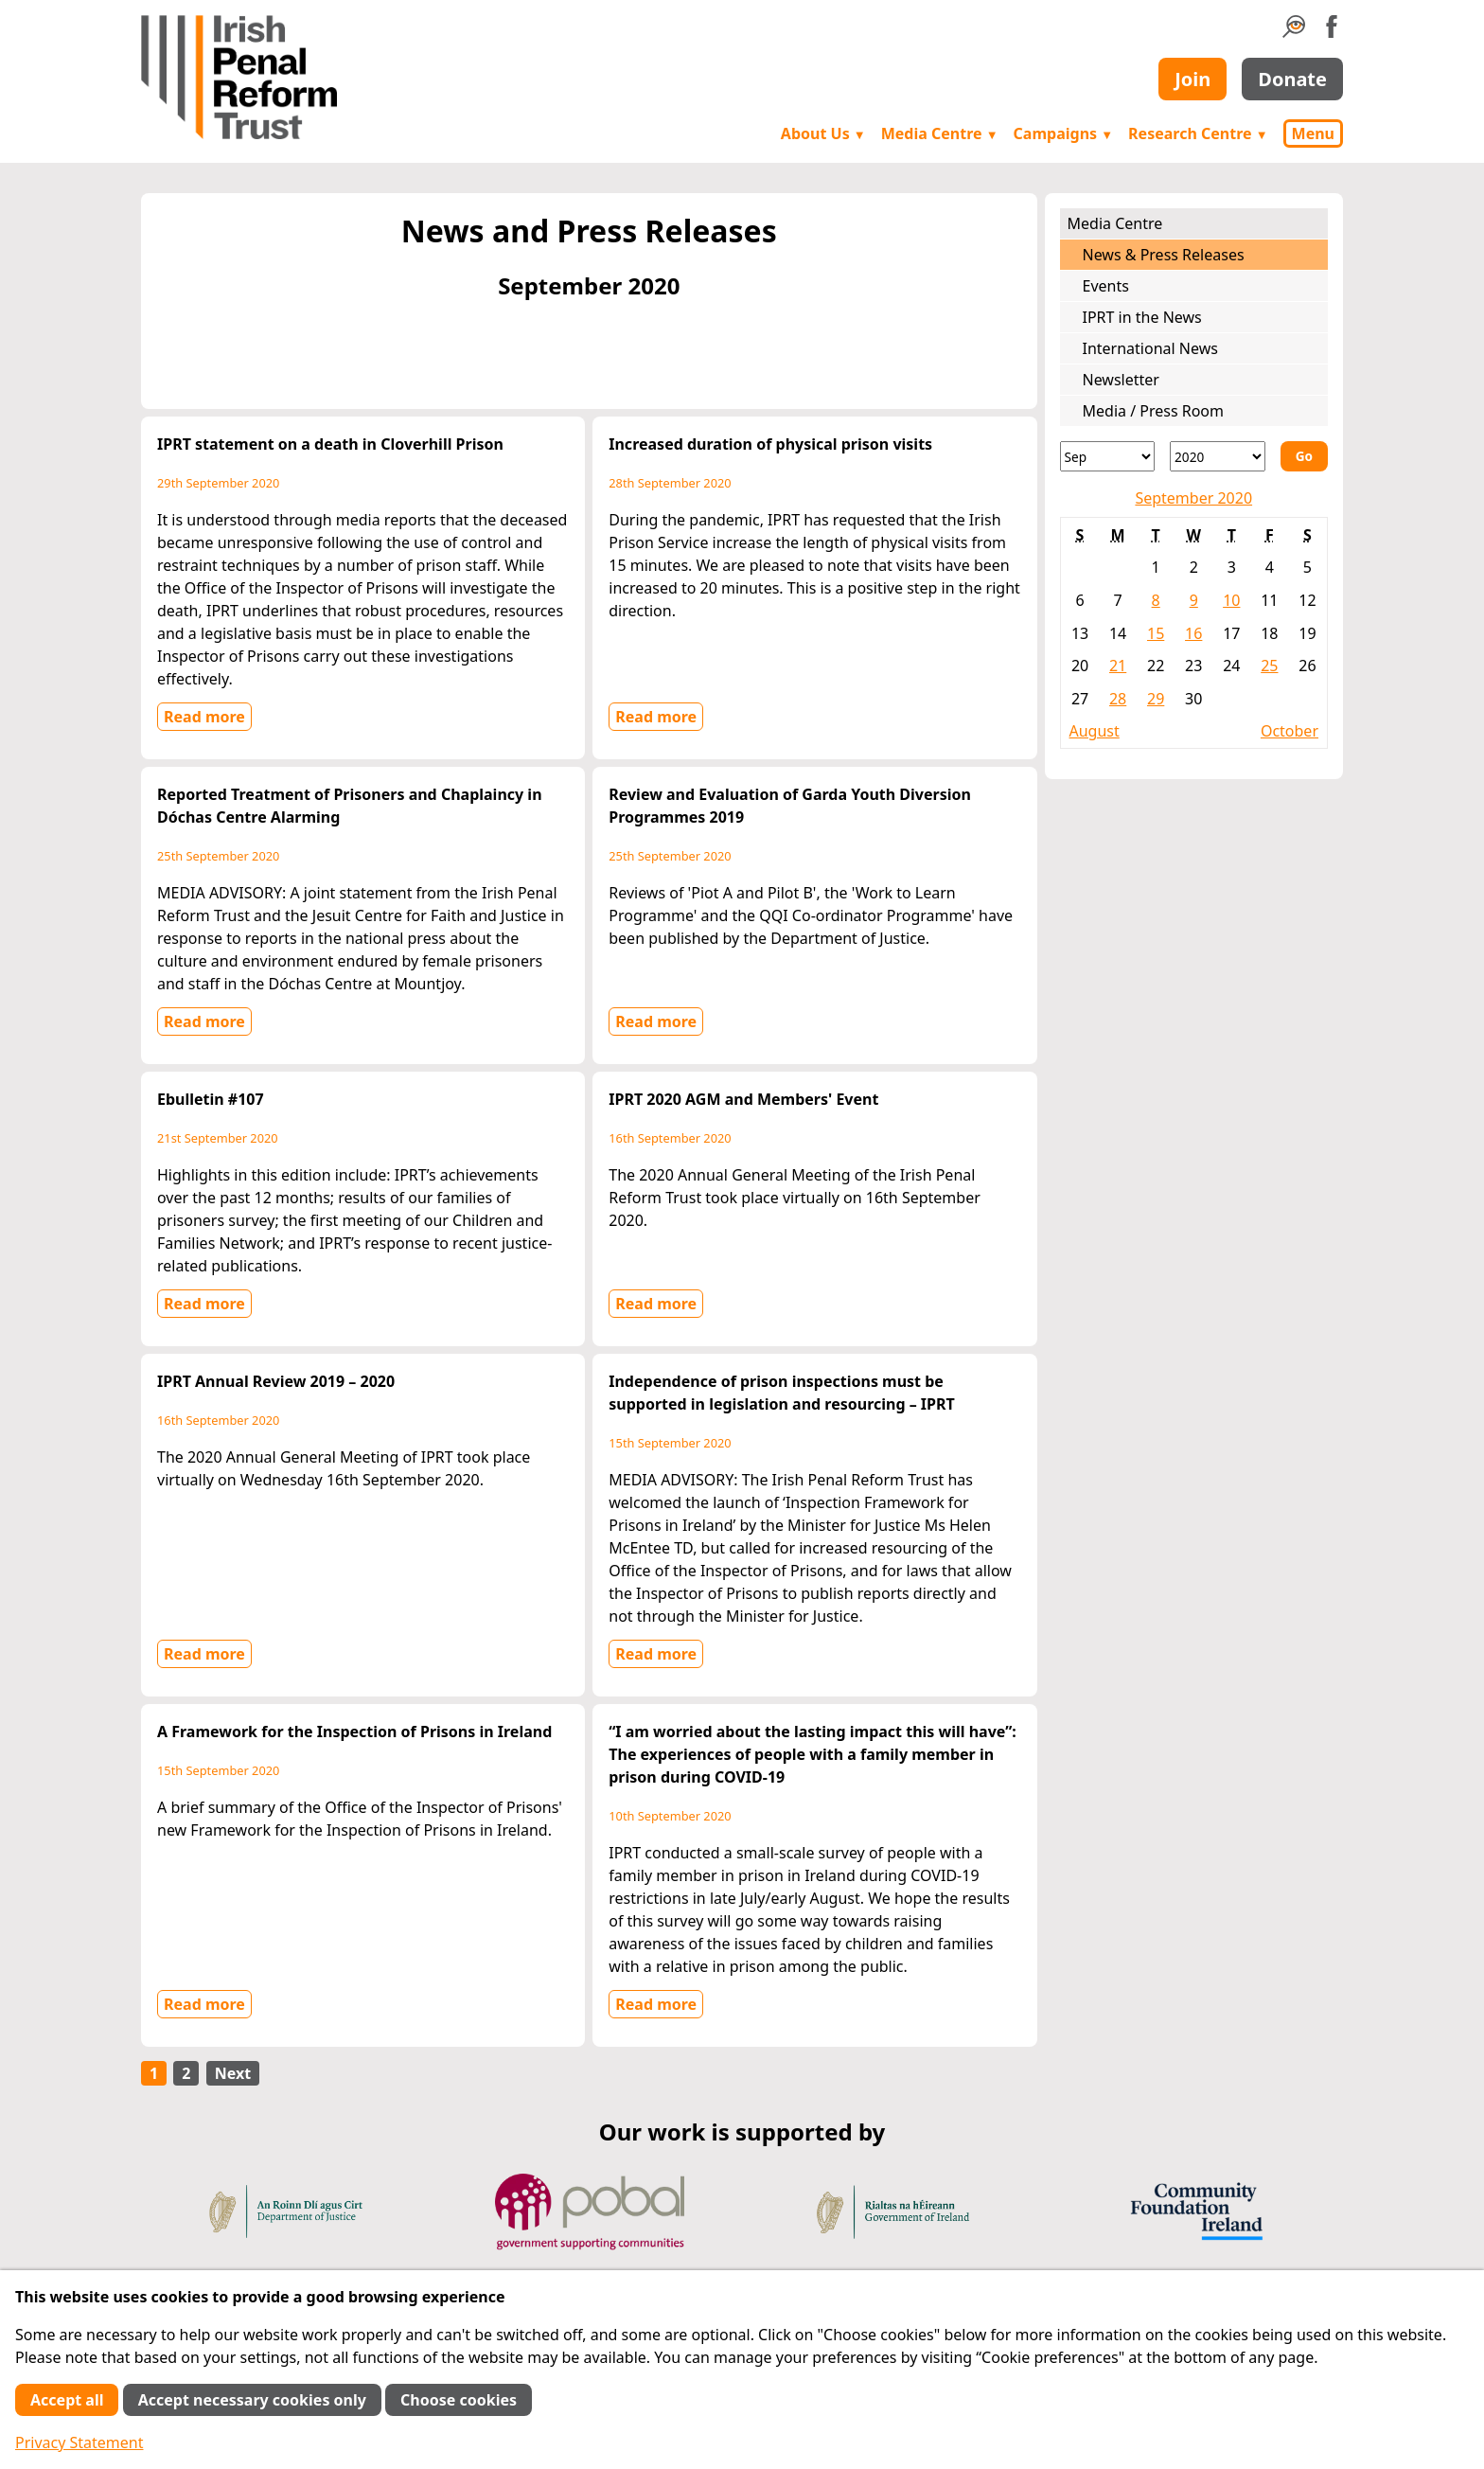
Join (1192, 79)
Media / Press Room (1154, 410)
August (1094, 730)
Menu (1313, 133)
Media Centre (939, 133)
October (1289, 730)
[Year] (1217, 456)
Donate (1292, 79)
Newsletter (1121, 379)
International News (1150, 348)
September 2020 (1193, 498)
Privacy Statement (79, 2442)
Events (1106, 285)
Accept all (66, 2399)
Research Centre (1197, 133)
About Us (823, 133)
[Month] (1108, 456)
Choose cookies (458, 2399)
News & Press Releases (1164, 254)
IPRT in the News (1142, 317)
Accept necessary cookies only (252, 2399)
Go (1304, 456)
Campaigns (1064, 133)
